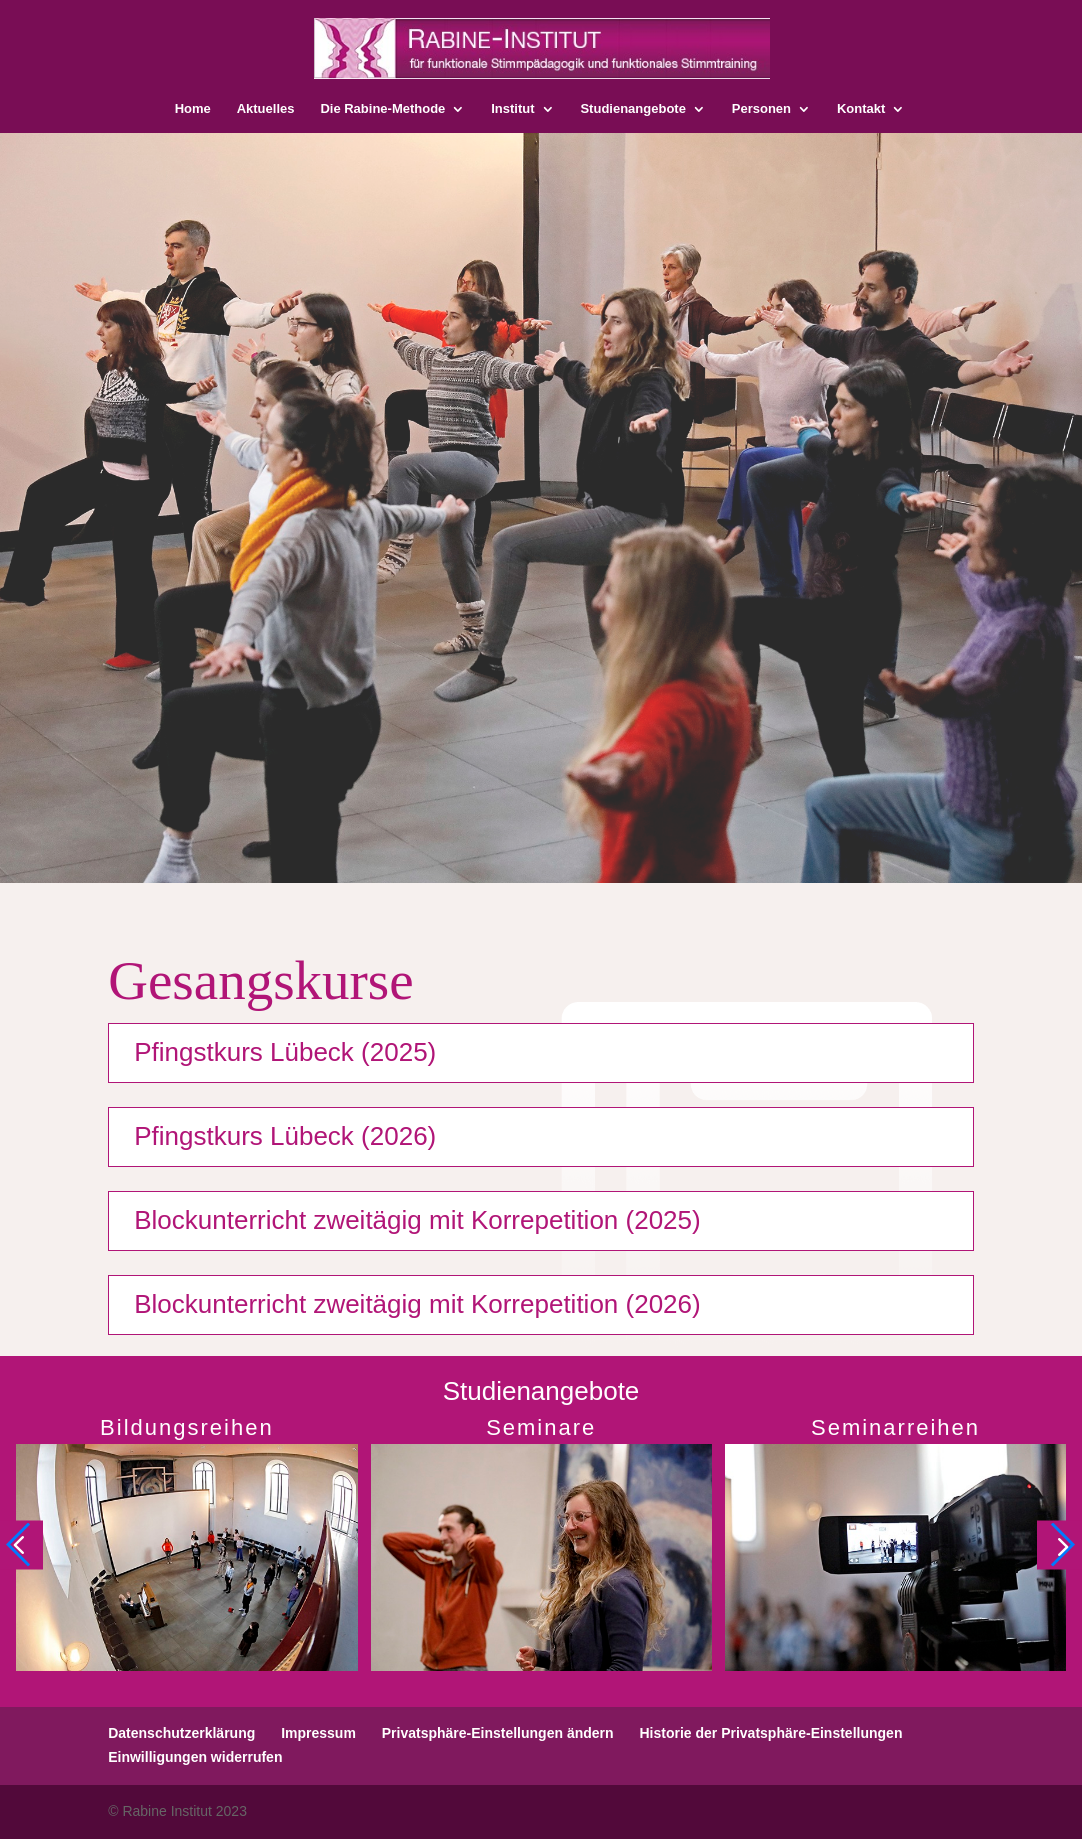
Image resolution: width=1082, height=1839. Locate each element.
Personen (761, 109)
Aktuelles (266, 109)
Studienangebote (632, 109)
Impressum (318, 1733)
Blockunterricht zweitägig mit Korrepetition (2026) (417, 1304)
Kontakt (861, 109)
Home (193, 109)
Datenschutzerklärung (181, 1733)
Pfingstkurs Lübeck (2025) (285, 1052)
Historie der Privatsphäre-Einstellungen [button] (770, 1733)
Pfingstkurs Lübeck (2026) (285, 1136)
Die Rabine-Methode (382, 109)
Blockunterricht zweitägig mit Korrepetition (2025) (417, 1220)
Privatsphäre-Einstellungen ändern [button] (498, 1733)
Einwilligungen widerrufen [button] (195, 1757)
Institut (512, 109)
